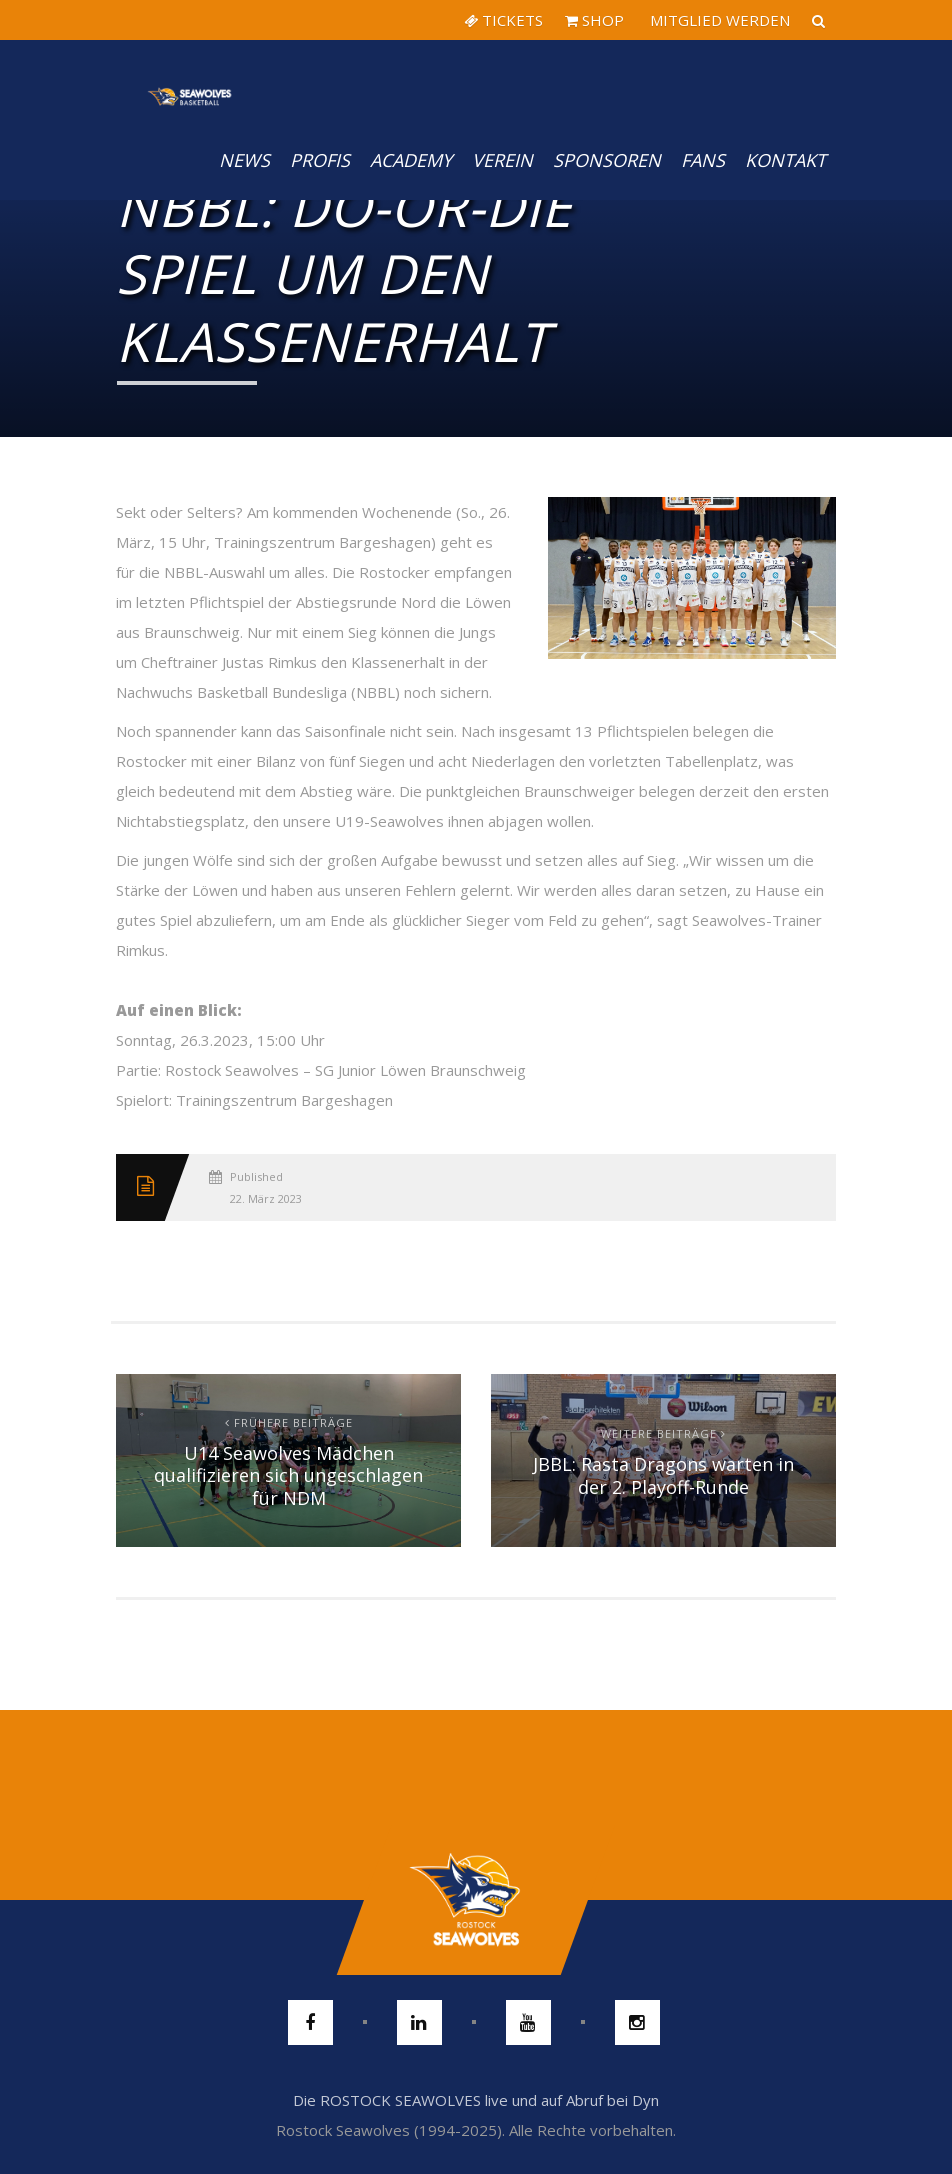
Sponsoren (607, 160)
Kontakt (785, 160)
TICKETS (503, 20)
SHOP (594, 20)
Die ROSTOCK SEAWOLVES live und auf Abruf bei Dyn (476, 2100)
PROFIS (320, 160)
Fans (703, 160)
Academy (411, 160)
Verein (502, 160)
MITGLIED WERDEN (718, 20)
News (244, 160)
